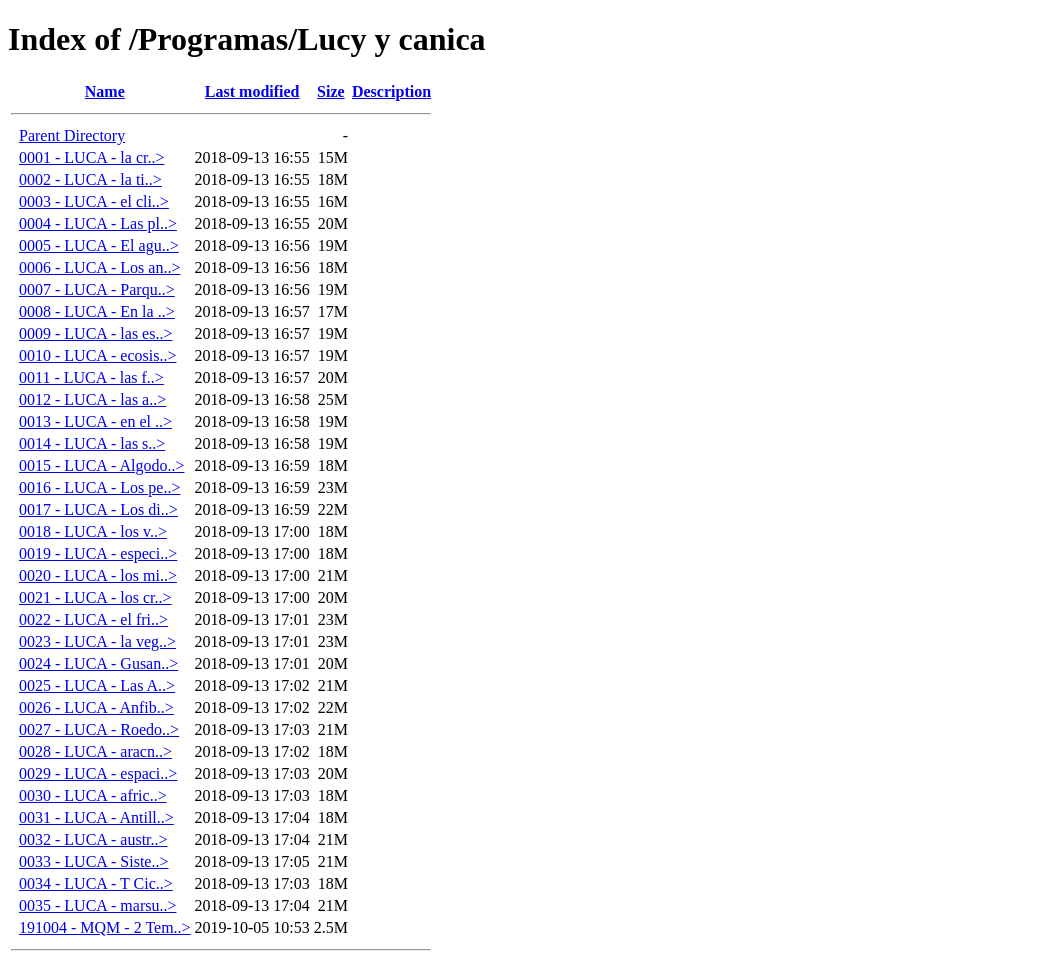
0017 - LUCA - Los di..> (98, 509)
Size (331, 91)
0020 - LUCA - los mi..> (98, 575)
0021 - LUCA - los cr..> (95, 597)
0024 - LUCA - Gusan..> (98, 663)
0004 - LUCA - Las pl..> (98, 223)
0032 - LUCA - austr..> (93, 839)
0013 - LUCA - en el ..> (95, 421)
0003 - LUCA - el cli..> (94, 201)
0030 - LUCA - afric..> (93, 795)
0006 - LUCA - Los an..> (99, 267)
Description (391, 91)
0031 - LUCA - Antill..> (96, 817)
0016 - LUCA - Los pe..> (99, 487)
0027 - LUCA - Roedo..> (99, 729)
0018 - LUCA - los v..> (93, 531)
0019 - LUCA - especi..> (98, 553)
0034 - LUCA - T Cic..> (96, 883)
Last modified (252, 91)
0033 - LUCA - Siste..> (93, 861)
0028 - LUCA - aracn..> (95, 751)
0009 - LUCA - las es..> (95, 333)
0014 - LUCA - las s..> (92, 443)
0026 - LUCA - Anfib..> (96, 707)
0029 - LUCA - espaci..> (98, 773)
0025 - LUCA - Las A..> (97, 685)
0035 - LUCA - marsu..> (97, 905)
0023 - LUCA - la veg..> (97, 641)
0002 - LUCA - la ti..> (90, 179)
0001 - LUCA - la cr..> (91, 157)
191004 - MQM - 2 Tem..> (105, 927)
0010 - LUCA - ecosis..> (97, 355)
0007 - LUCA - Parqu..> (97, 289)
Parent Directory (72, 135)
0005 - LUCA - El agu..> (99, 245)
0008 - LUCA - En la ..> (97, 311)
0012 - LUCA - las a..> (92, 399)
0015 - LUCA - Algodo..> (101, 465)
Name (105, 91)
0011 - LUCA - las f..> (91, 377)
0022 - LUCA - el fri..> (93, 619)
